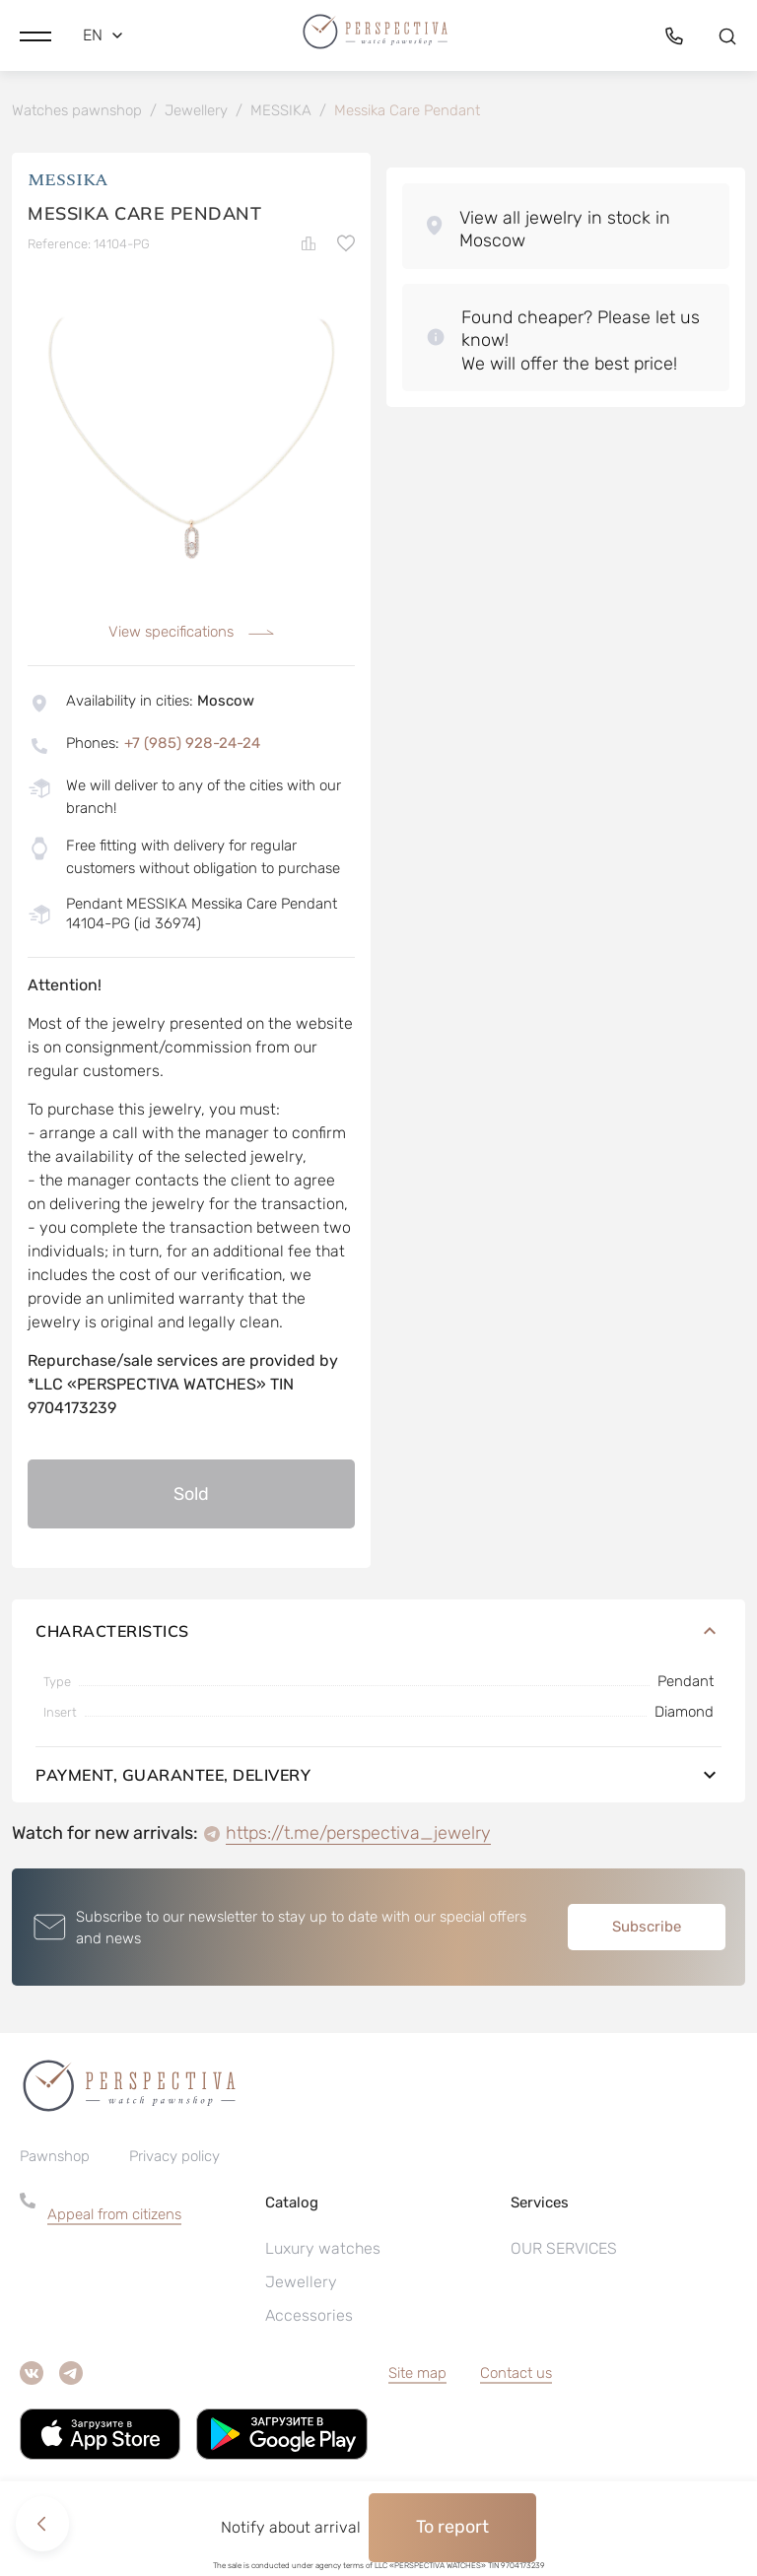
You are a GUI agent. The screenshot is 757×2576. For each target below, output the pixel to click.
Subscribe (646, 1927)
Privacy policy (174, 2157)
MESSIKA (68, 181)
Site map (417, 2374)
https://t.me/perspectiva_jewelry (358, 1834)
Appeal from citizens (114, 2215)
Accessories (309, 2316)
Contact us (516, 2374)
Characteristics (378, 1632)
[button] (35, 34)
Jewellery (301, 2282)
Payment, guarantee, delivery (378, 1776)
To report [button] (452, 2527)
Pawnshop (55, 2157)
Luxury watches (322, 2249)
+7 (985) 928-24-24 (192, 744)
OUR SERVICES (564, 2249)
